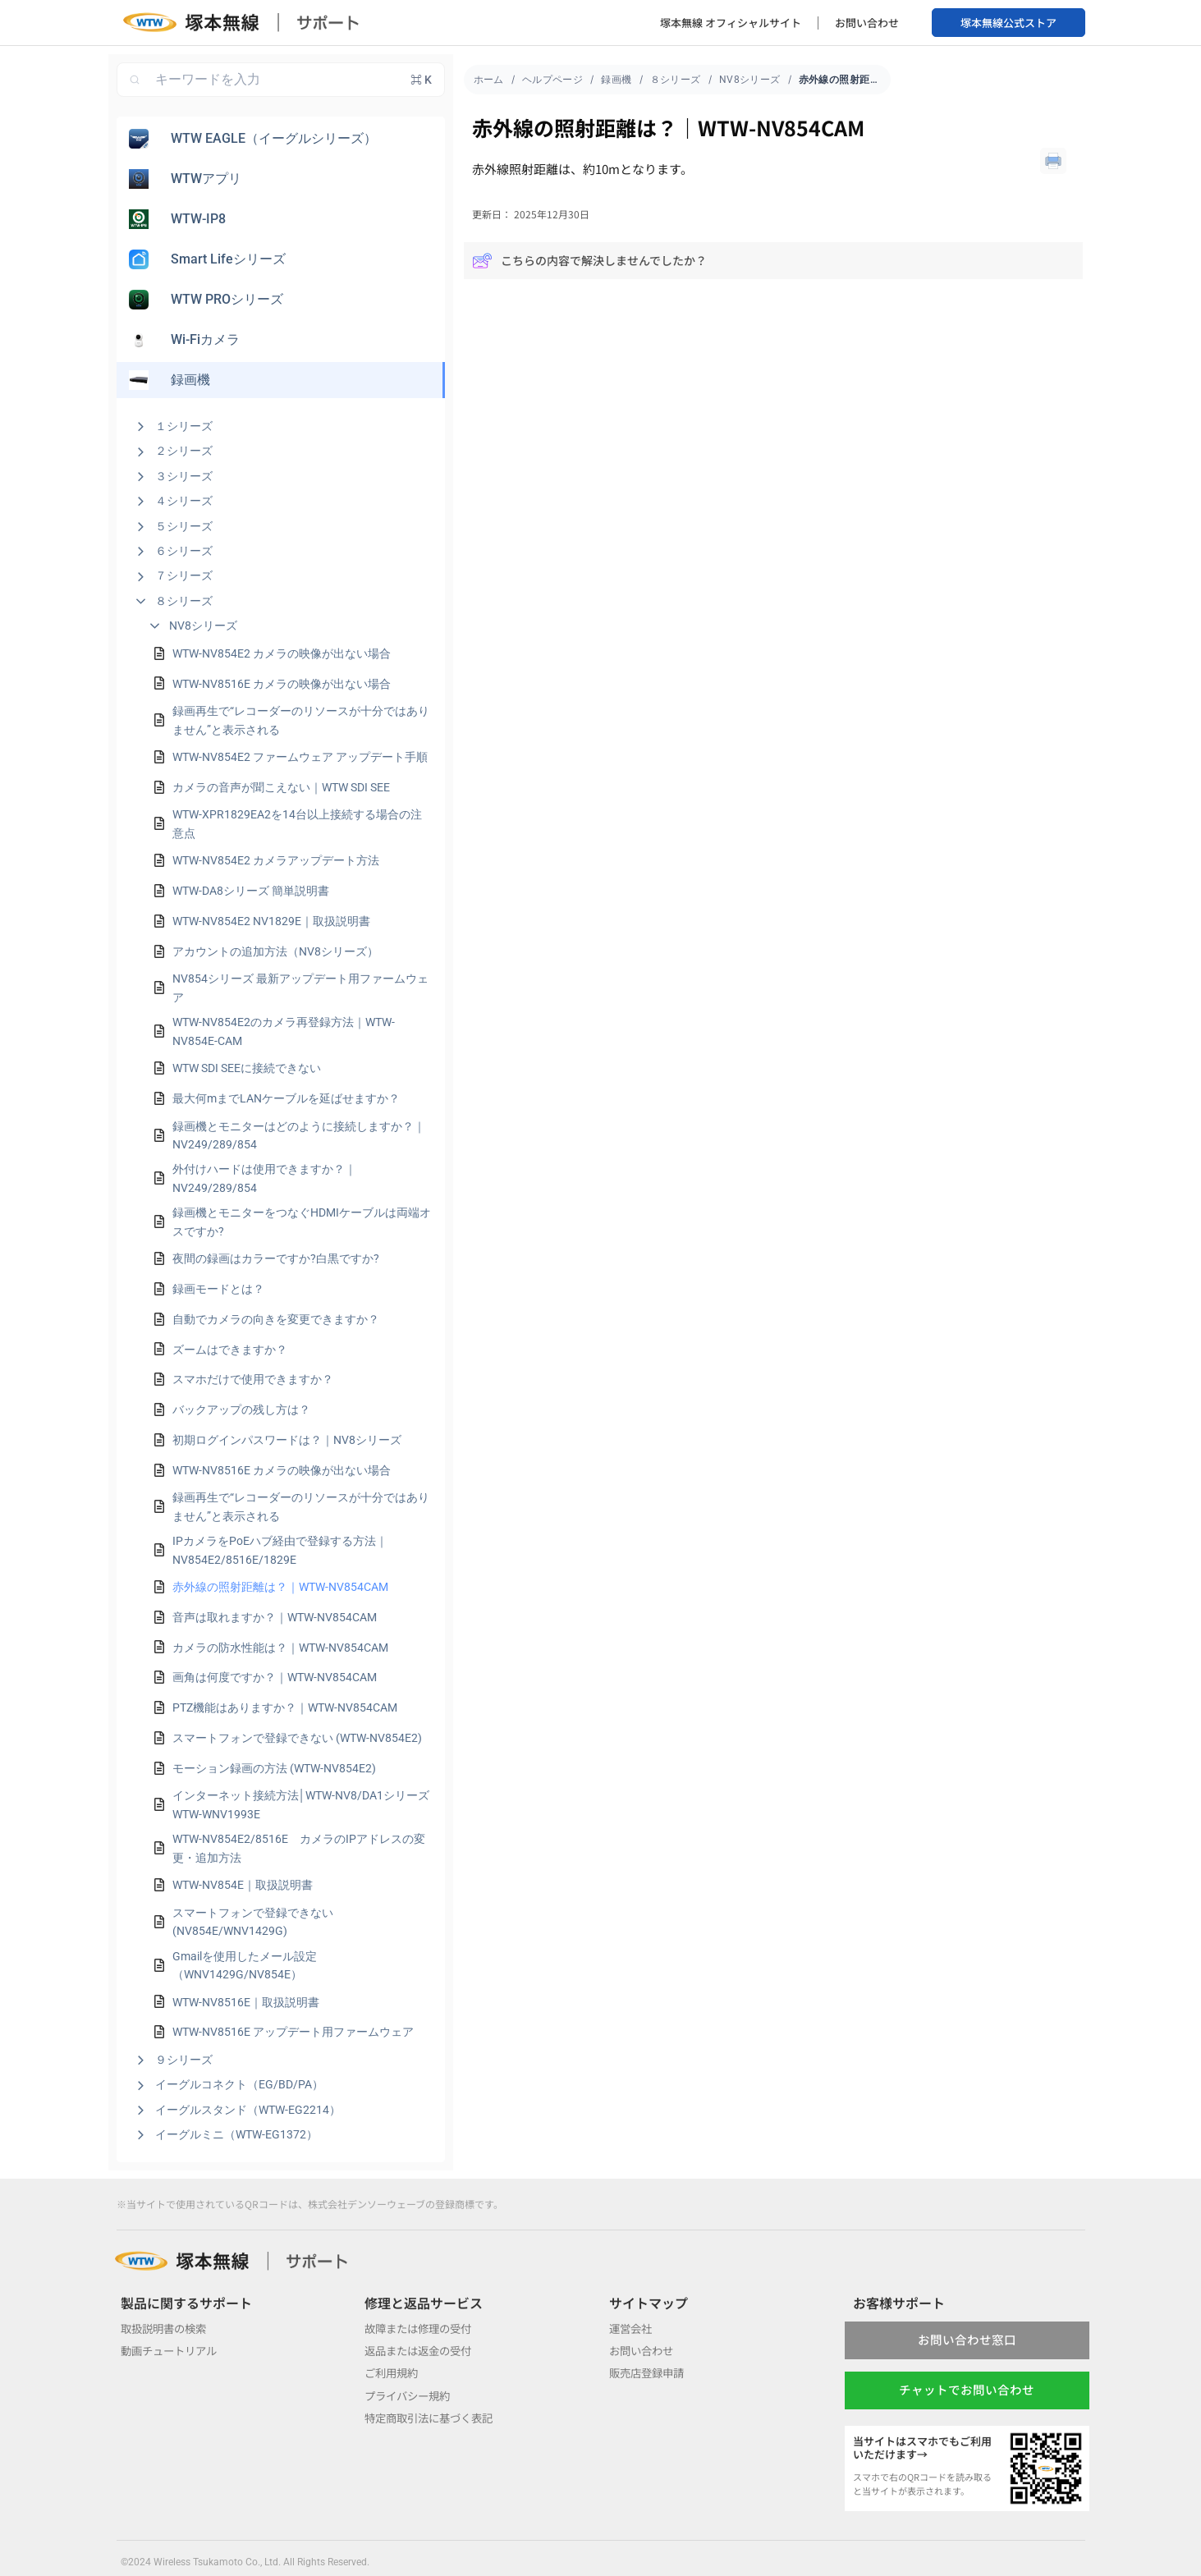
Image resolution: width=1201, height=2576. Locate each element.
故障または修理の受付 (421, 2328)
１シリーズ (184, 426)
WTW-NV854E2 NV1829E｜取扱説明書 (271, 921)
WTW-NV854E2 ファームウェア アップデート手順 (300, 756)
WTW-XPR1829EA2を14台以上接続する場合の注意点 (297, 823)
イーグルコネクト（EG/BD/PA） (239, 2084)
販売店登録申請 (649, 2372)
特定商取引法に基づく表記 (433, 2417)
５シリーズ (184, 526)
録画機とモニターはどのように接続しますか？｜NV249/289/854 (298, 1135)
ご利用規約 (393, 2372)
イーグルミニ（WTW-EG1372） (236, 2134)
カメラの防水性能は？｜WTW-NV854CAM (280, 1647)
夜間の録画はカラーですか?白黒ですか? (275, 1258)
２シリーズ (184, 450)
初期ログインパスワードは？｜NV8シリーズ (286, 1439)
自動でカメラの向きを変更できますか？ (275, 1319)
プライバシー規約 (410, 2395)
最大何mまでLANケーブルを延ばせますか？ (286, 1098)
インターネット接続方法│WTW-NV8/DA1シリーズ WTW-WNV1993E (301, 1804)
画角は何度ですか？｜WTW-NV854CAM (274, 1677)
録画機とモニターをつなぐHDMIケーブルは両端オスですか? (301, 1221)
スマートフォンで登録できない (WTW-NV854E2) (297, 1737)
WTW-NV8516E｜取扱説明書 (245, 2002)
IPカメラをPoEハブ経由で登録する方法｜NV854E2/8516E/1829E (279, 1549)
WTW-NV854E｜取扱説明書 (242, 1884)
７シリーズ (184, 575)
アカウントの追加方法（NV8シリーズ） (275, 951)
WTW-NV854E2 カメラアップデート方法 (275, 860)
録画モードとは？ (218, 1288)
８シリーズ (184, 600)
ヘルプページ (553, 79)
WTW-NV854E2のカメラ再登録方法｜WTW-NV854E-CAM (283, 1031)
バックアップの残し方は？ (241, 1409)
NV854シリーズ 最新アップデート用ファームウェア (300, 987)
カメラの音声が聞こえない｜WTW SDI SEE (281, 787)
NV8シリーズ (203, 625)
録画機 (616, 79)
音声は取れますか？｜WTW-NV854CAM (274, 1617)
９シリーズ (184, 2059)
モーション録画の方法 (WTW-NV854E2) (274, 1768)
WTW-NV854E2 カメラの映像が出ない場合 (281, 653)
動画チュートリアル (172, 2350)
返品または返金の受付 (421, 2350)
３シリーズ (184, 476)
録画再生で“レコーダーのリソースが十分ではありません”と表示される (300, 720)
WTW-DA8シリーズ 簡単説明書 (250, 890)
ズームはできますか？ (229, 1349)
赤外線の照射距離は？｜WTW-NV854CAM (280, 1586)
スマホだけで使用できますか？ (252, 1379)
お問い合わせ (867, 22)
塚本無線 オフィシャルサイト (730, 22)
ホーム (489, 79)
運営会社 (632, 2328)
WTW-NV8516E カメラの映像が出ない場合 (281, 683)
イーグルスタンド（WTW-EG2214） (248, 2109)
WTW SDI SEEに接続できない (246, 1068)
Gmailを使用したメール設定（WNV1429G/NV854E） (244, 1965)
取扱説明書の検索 (167, 2328)
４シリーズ (184, 500)
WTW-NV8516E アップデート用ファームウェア (293, 2031)
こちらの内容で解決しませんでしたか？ (589, 260)
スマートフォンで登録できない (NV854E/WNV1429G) (252, 1921)
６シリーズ (184, 550)
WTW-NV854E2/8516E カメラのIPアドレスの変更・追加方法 (298, 1847)
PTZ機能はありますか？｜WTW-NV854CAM (284, 1707)
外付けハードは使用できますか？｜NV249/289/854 (264, 1178)
